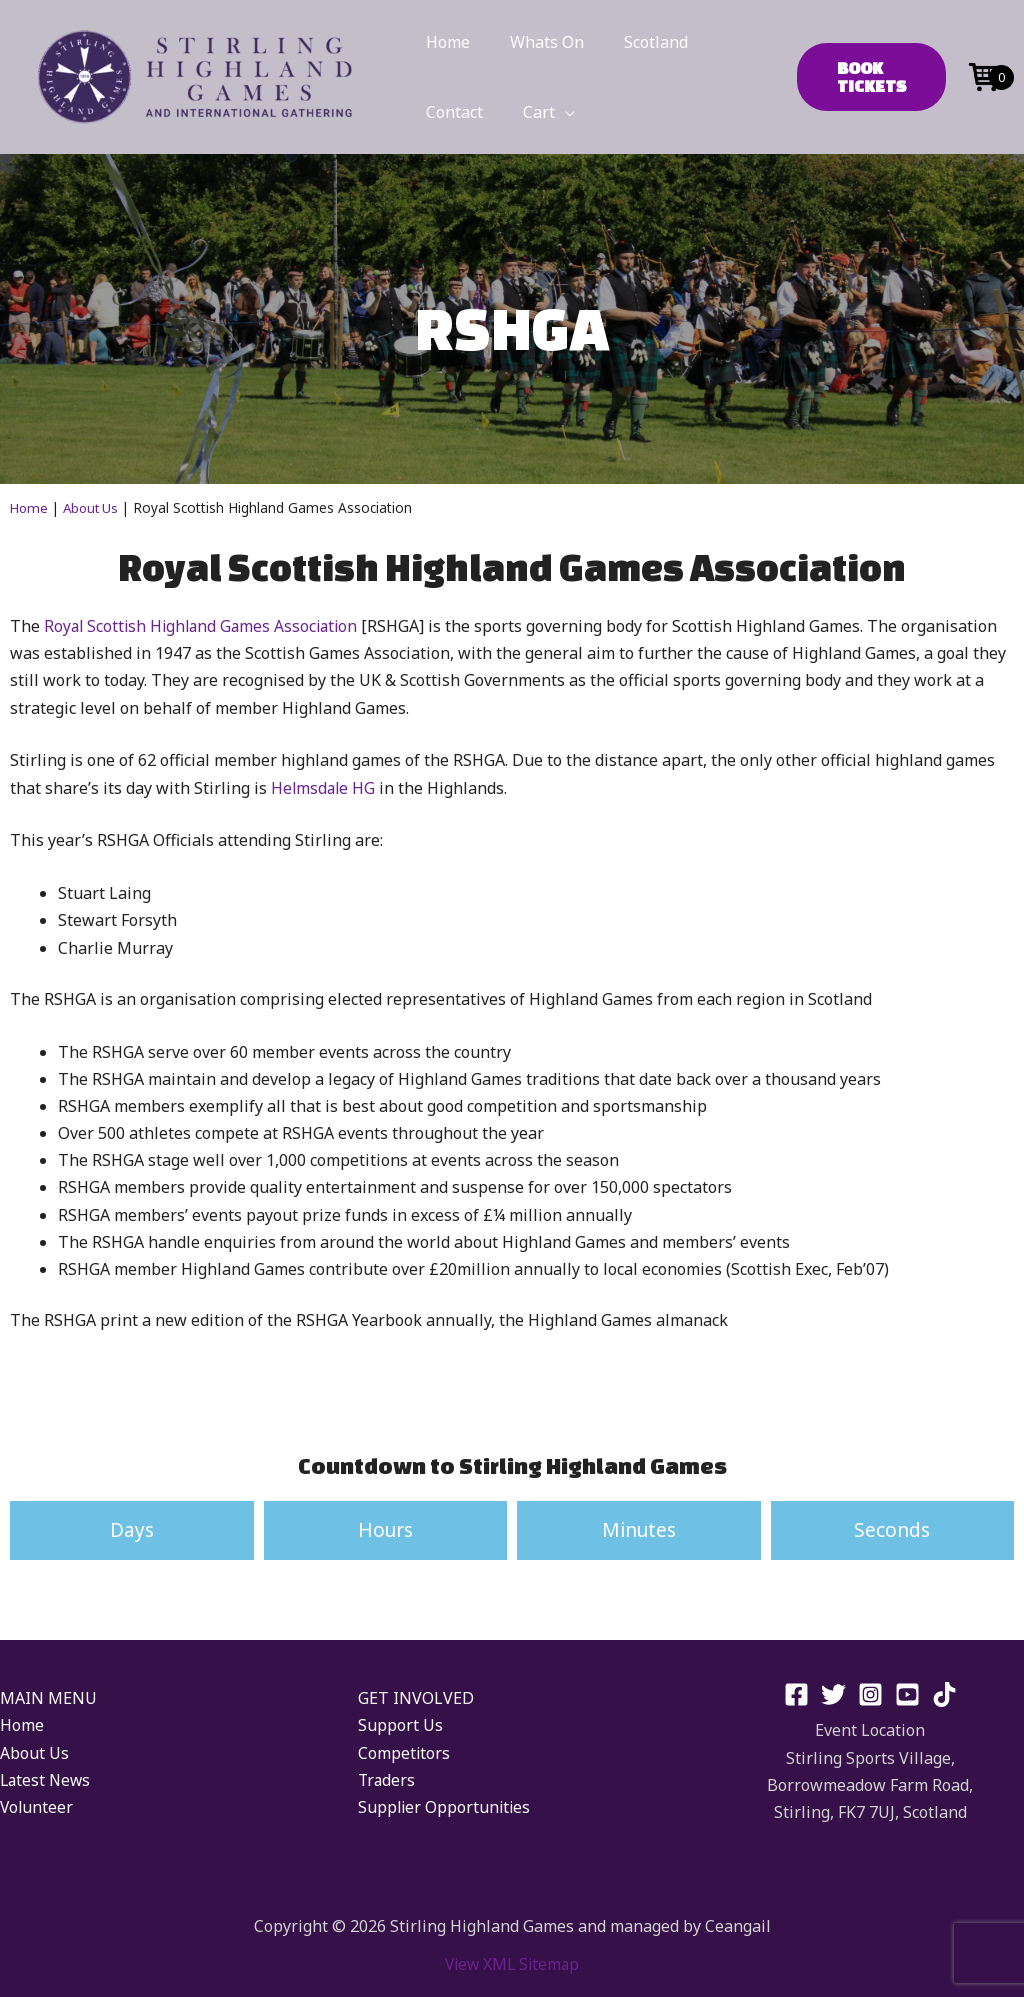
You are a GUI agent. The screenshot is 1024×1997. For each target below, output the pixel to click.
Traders (387, 1779)
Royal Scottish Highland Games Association (205, 626)
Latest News (47, 1779)
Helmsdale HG (324, 787)
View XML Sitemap (512, 1963)
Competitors (404, 1752)
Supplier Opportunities (446, 1807)
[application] (553, 112)
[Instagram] (870, 1694)
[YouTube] (907, 1694)
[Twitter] (833, 1694)
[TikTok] (944, 1694)
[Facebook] (796, 1694)
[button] (865, 77)
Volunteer (37, 1807)
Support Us (400, 1725)
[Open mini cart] (984, 75)
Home (30, 507)
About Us (94, 507)
